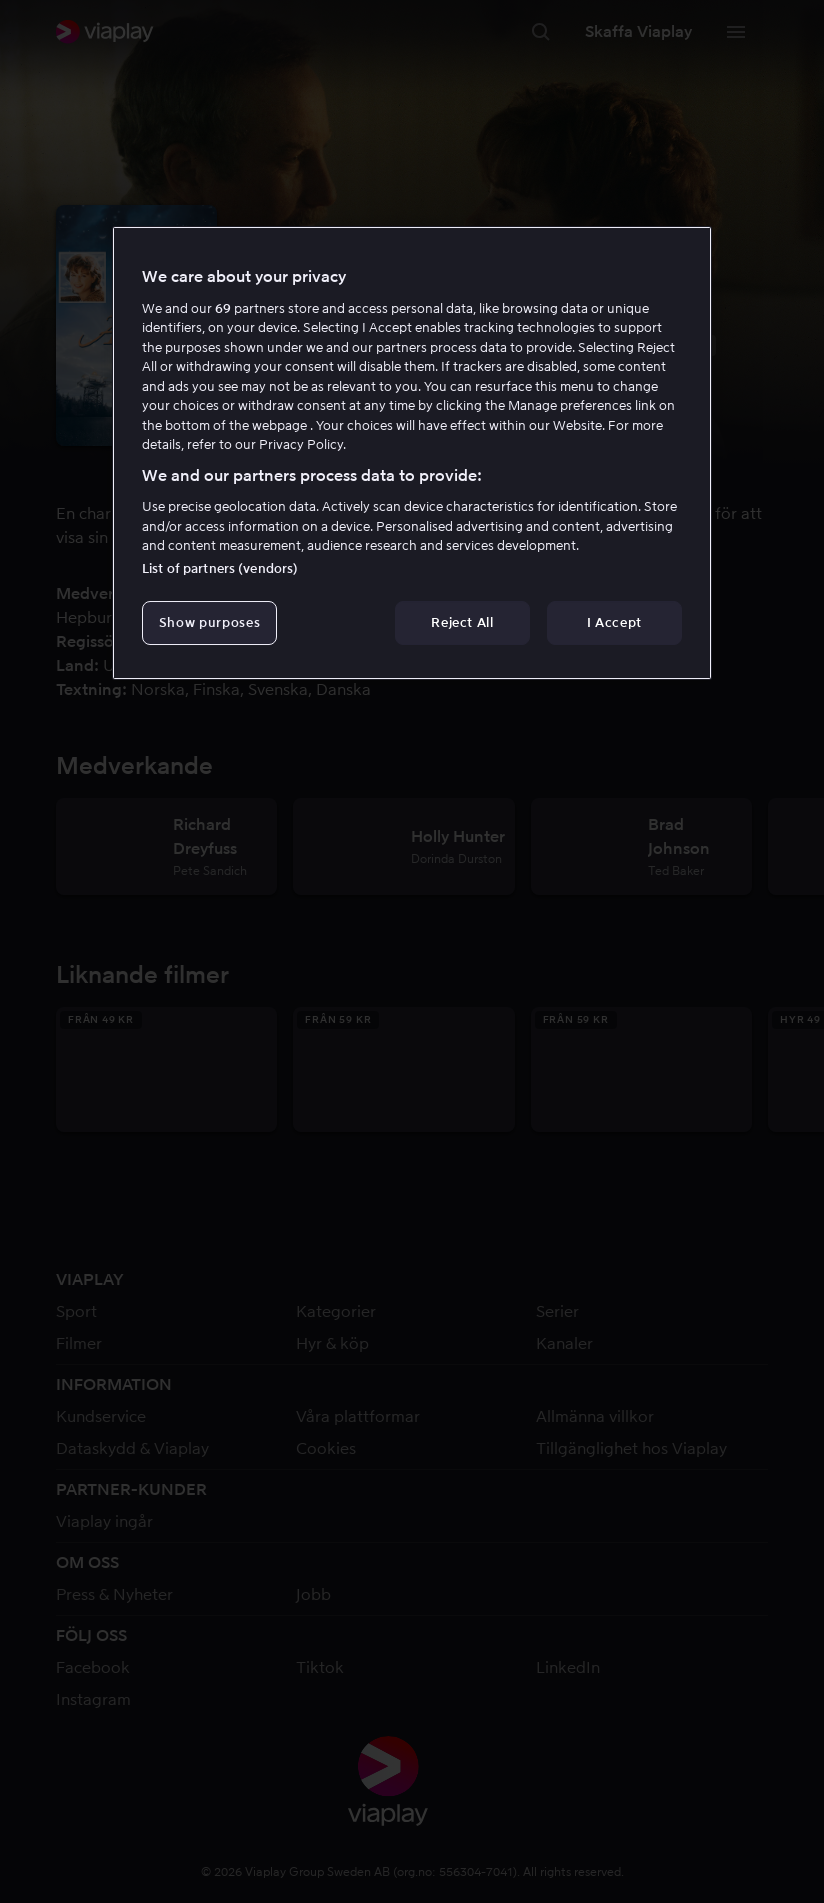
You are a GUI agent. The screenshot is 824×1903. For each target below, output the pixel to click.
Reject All (462, 622)
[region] (412, 453)
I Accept (614, 622)
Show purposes (209, 622)
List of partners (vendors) (220, 568)
